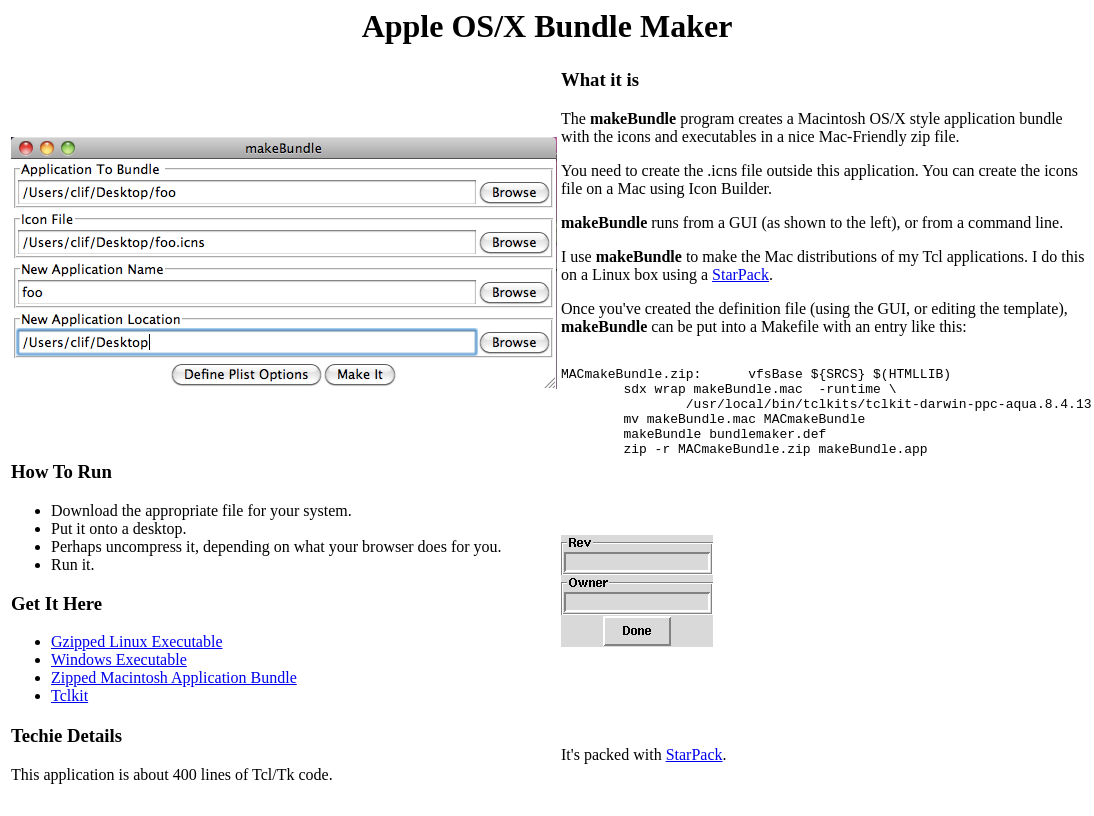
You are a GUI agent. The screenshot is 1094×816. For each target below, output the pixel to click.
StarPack (740, 274)
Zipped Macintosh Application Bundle (174, 698)
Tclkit (69, 716)
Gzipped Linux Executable (137, 662)
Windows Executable (119, 680)
